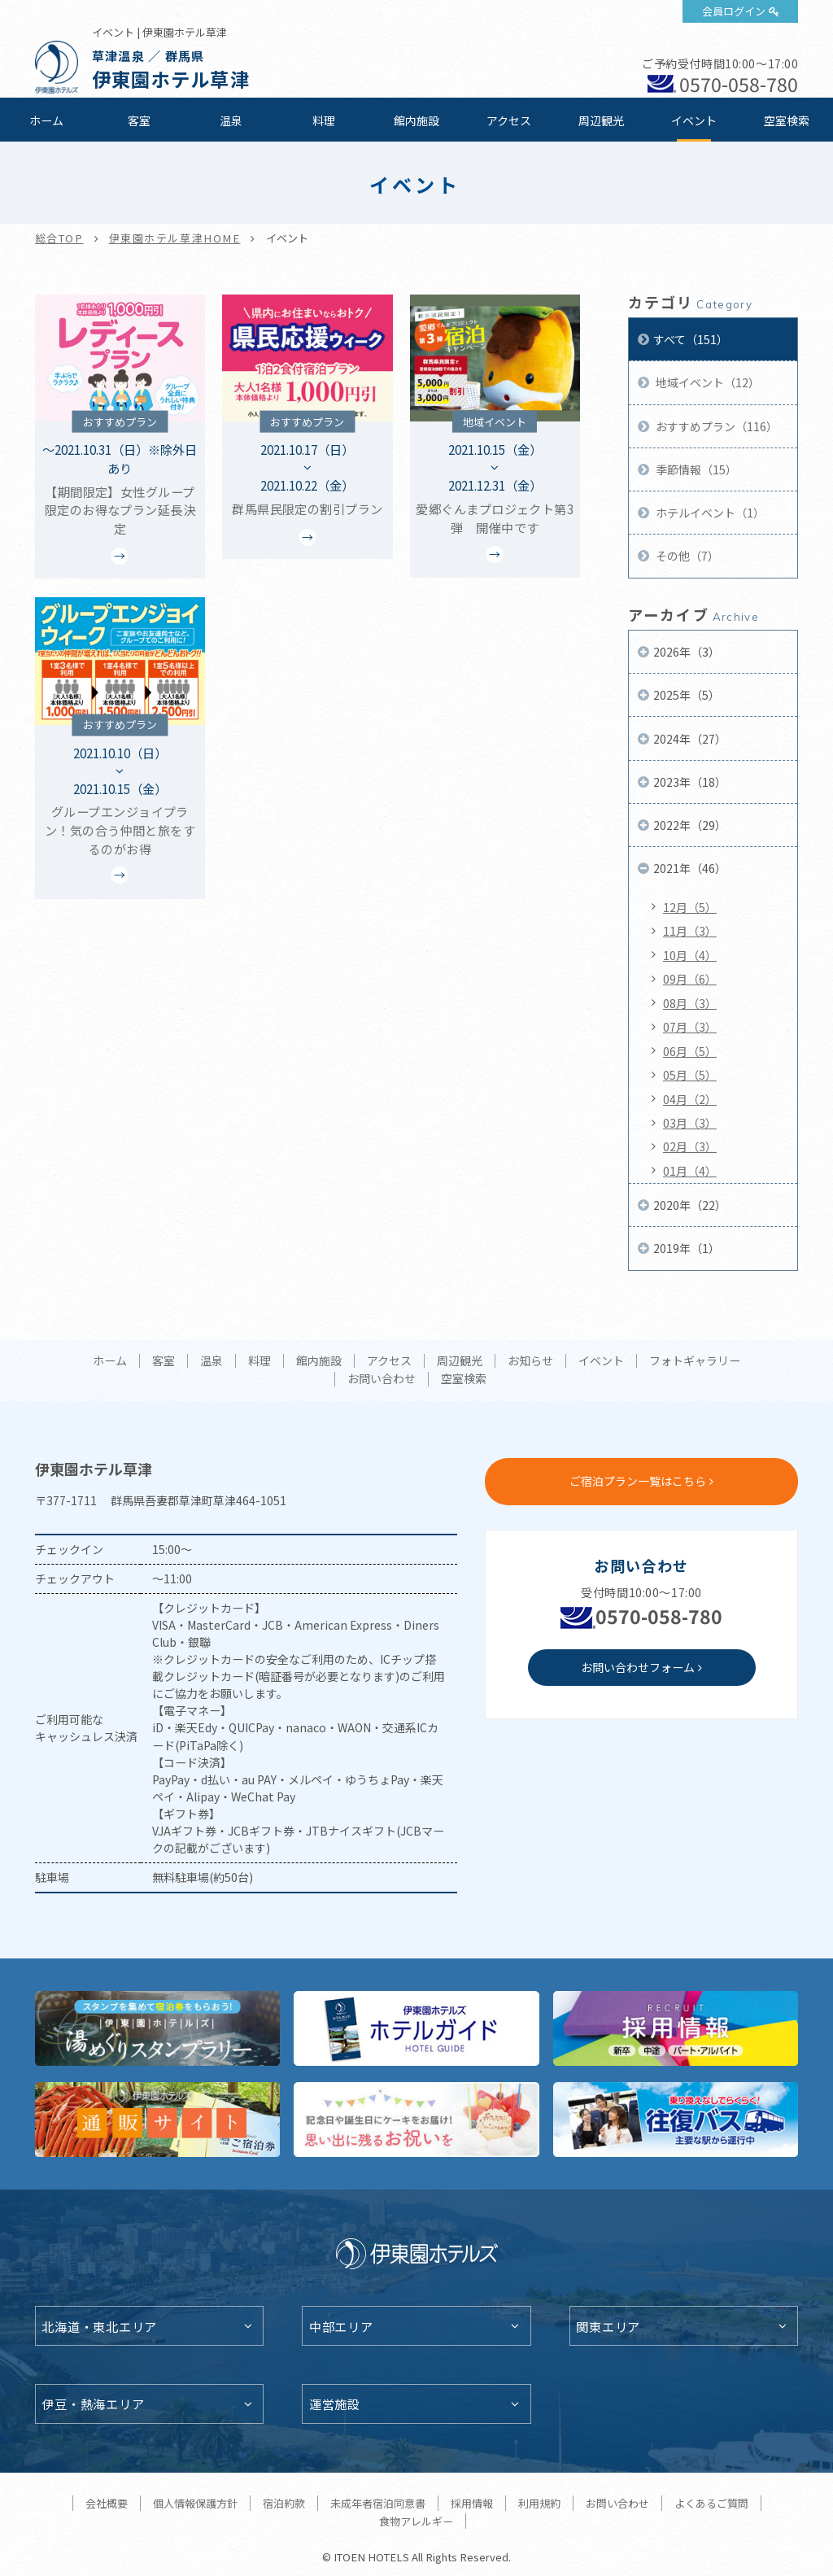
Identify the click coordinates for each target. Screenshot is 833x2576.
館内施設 (416, 120)
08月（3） (690, 1003)
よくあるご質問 (711, 2503)
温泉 (231, 120)
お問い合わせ (381, 1379)
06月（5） (690, 1051)
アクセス (508, 120)
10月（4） (690, 955)
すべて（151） (690, 339)
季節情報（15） (695, 469)
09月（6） (690, 979)
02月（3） (690, 1146)
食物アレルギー (416, 2521)
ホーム (46, 120)
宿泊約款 (284, 2503)
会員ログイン (733, 11)
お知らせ (530, 1361)
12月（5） (690, 907)
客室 (139, 120)
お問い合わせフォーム (638, 1667)
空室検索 (786, 120)
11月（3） (690, 931)
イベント (694, 120)
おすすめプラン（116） (715, 426)
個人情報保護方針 (195, 2503)
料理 (323, 120)
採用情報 (472, 2503)
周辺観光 (601, 120)
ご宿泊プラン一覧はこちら (637, 1481)
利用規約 (539, 2503)
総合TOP (59, 238)
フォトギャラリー (694, 1361)
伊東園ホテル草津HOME (175, 238)
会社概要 (106, 2503)
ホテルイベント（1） (709, 512)
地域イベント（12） (706, 382)
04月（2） (690, 1099)
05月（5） (690, 1075)
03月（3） (690, 1123)
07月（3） (690, 1027)
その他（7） (686, 556)
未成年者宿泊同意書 (377, 2503)
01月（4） (690, 1171)
